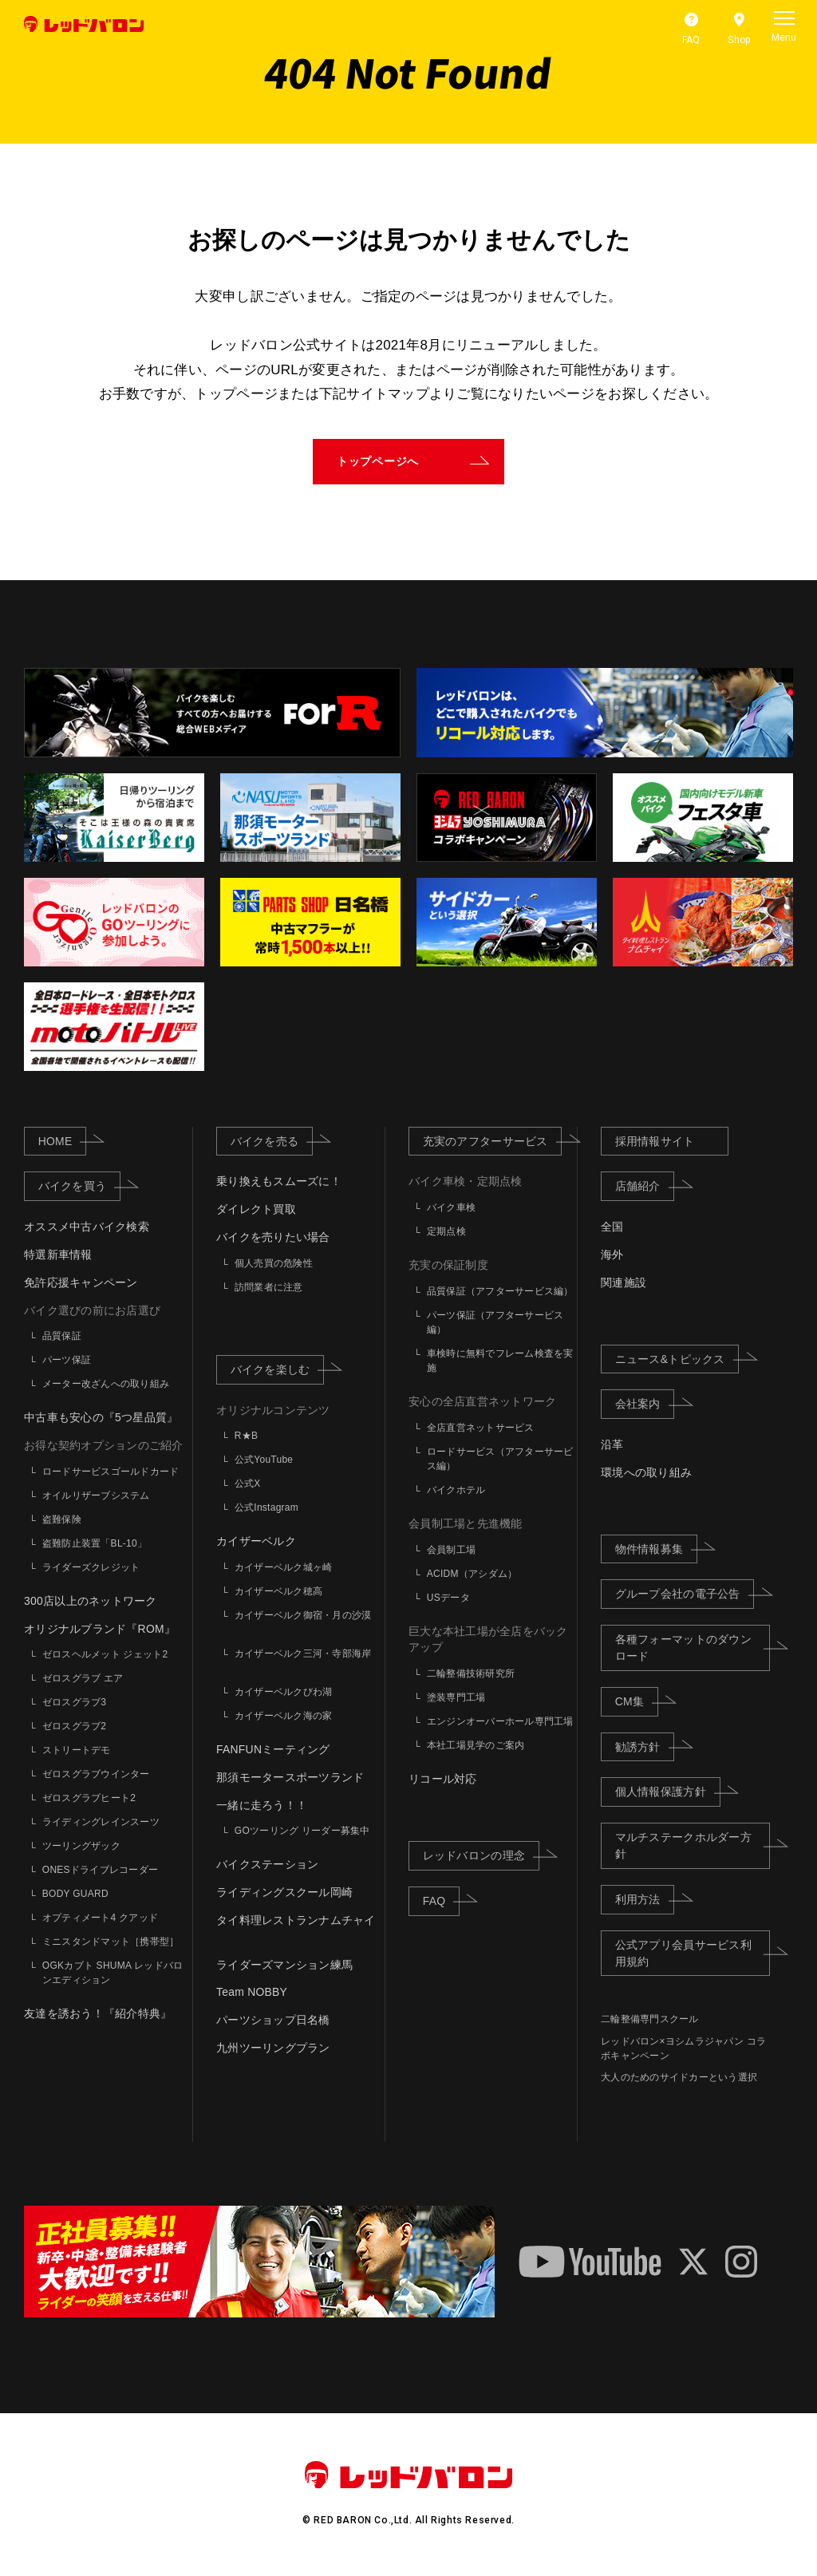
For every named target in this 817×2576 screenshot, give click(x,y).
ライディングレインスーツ (101, 1822)
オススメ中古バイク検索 (86, 1226)
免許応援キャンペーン (81, 1282)
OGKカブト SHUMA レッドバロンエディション (113, 1973)
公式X (248, 1483)
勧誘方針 (645, 1745)
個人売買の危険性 (274, 1263)
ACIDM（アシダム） (472, 1573)
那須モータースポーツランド (290, 1777)
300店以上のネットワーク (90, 1600)
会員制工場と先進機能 (465, 1523)
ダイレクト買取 (256, 1209)
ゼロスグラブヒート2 (89, 1798)
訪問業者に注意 (269, 1287)
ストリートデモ (76, 1750)
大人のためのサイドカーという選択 (679, 2077)
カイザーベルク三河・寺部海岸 (303, 1653)
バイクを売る (272, 1140)
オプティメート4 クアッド (100, 1918)
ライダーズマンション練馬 (284, 1964)
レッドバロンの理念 (481, 1855)
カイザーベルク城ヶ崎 (284, 1567)
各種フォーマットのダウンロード (692, 1647)
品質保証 (61, 1335)
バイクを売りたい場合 (273, 1237)
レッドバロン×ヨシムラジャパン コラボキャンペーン (683, 2048)
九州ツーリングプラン (273, 2047)
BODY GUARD (75, 1894)
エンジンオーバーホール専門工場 (500, 1721)
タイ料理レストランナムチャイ (296, 1920)
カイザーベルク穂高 (278, 1591)
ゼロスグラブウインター (96, 1774)
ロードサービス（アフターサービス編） (500, 1459)
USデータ (448, 1597)
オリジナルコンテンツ (273, 1410)
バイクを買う (79, 1185)
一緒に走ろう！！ (261, 1805)
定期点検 (446, 1231)
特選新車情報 (58, 1254)
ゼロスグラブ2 (74, 1726)
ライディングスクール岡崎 (284, 1892)
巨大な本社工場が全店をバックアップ (488, 1639)
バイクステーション (267, 1864)
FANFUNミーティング (273, 1749)
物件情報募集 (656, 1548)
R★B (246, 1435)
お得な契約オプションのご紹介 (104, 1445)
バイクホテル (456, 1489)
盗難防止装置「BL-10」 (94, 1543)
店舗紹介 (645, 1185)
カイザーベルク (256, 1541)
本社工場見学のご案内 (476, 1745)
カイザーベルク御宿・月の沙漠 (303, 1615)
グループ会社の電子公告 (685, 1593)
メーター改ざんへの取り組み (105, 1383)
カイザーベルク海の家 (284, 1715)
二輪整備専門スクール (650, 2019)
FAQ (441, 1899)
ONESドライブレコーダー (100, 1870)
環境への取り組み (646, 1472)
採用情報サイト (655, 1141)
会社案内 (645, 1403)
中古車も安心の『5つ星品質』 (101, 1417)
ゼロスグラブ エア (83, 1679)
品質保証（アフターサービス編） (500, 1291)
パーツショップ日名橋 (273, 2019)
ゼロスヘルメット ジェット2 (105, 1655)
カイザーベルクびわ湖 (284, 1691)
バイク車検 (451, 1207)
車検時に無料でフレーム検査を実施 (500, 1360)
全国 (612, 1226)
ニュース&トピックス (677, 1358)
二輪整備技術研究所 (471, 1673)
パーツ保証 (66, 1359)
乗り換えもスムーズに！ (278, 1181)
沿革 (612, 1444)
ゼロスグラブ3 (74, 1703)
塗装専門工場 (456, 1697)
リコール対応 (442, 1778)
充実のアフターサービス (492, 1140)
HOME (62, 1140)
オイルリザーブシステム (96, 1495)
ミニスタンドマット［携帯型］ (111, 1942)
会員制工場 (451, 1549)
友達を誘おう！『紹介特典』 (98, 2013)
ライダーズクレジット (91, 1567)
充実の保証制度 (448, 1264)
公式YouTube (264, 1459)
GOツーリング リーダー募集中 (302, 1831)
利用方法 (645, 1899)
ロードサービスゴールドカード (111, 1471)
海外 (612, 1254)
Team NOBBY (251, 1991)
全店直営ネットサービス (481, 1427)
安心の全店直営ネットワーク (482, 1401)
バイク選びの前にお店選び (92, 1310)
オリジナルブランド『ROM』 (100, 1628)
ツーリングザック (81, 1846)
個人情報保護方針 (667, 1791)
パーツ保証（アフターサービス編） (495, 1322)
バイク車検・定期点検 (465, 1181)
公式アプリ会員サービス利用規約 (692, 1953)
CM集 (636, 1701)
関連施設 (623, 1282)
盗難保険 (61, 1519)
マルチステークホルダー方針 (692, 1845)
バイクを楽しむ (278, 1368)
